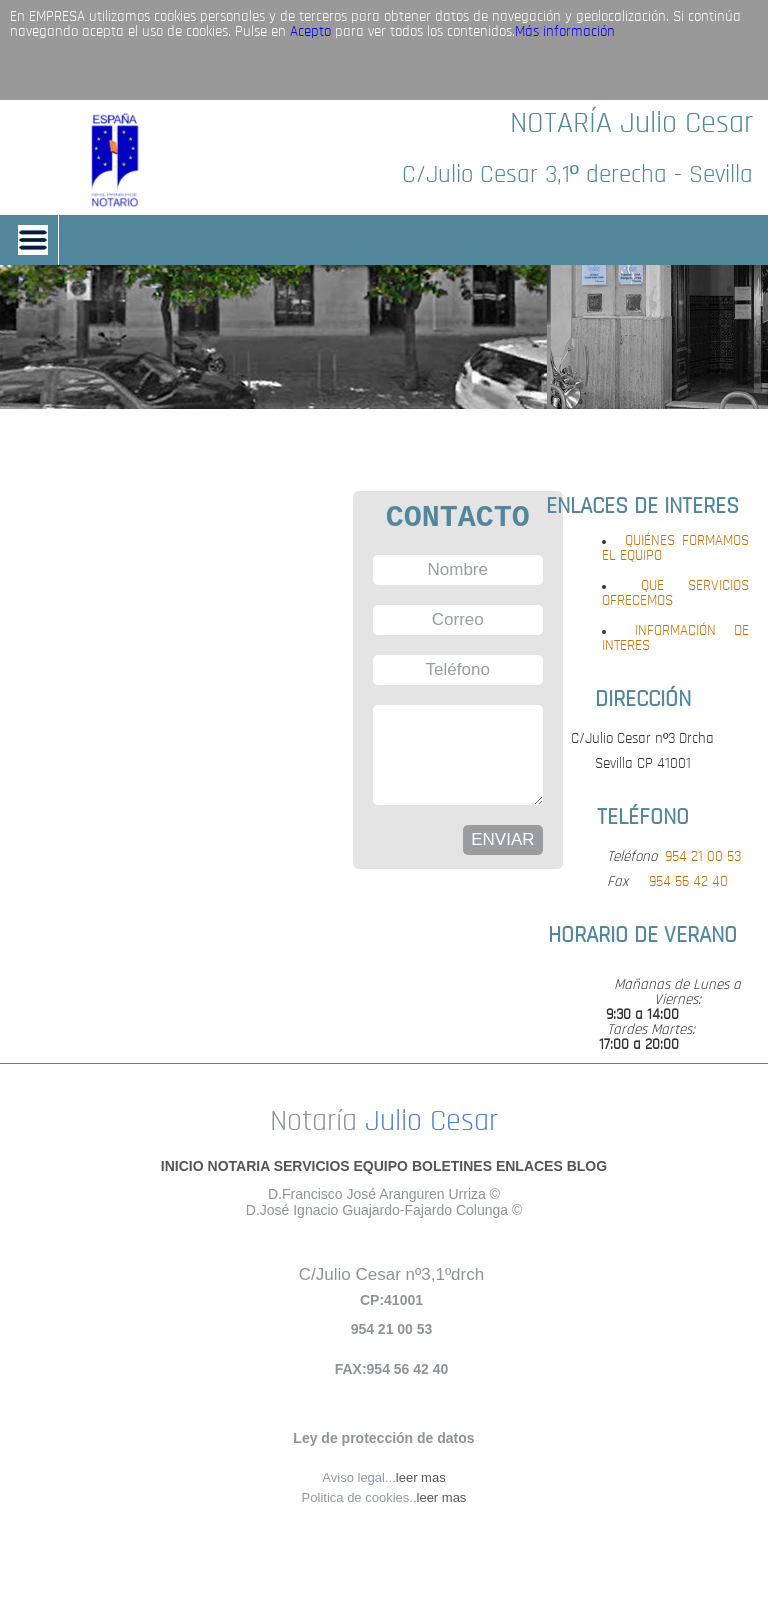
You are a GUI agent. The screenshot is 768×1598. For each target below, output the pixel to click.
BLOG (587, 1166)
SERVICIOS (312, 1166)
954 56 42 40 (688, 882)
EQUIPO (381, 1166)
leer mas (421, 1477)
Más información (565, 32)
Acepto (310, 32)
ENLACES (529, 1166)
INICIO (182, 1166)
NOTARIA (239, 1166)
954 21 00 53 (703, 857)
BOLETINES (452, 1166)
